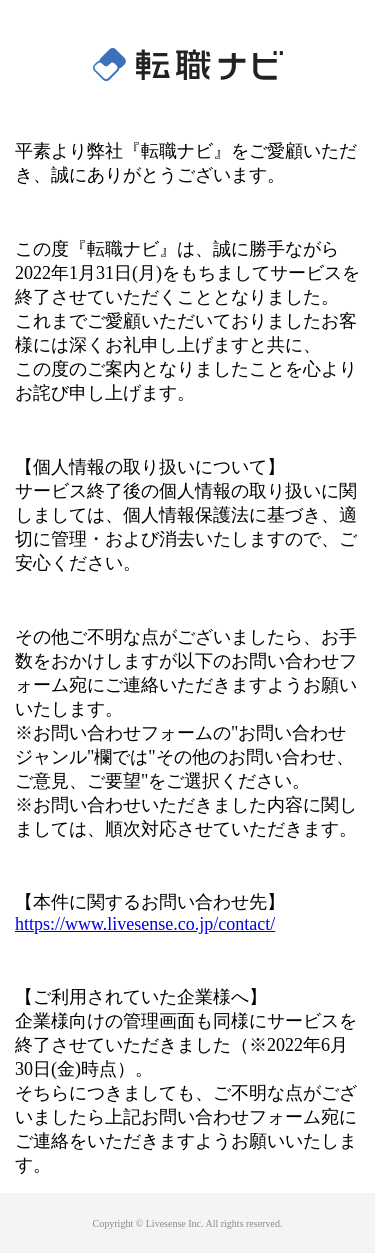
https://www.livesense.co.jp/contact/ (145, 924)
